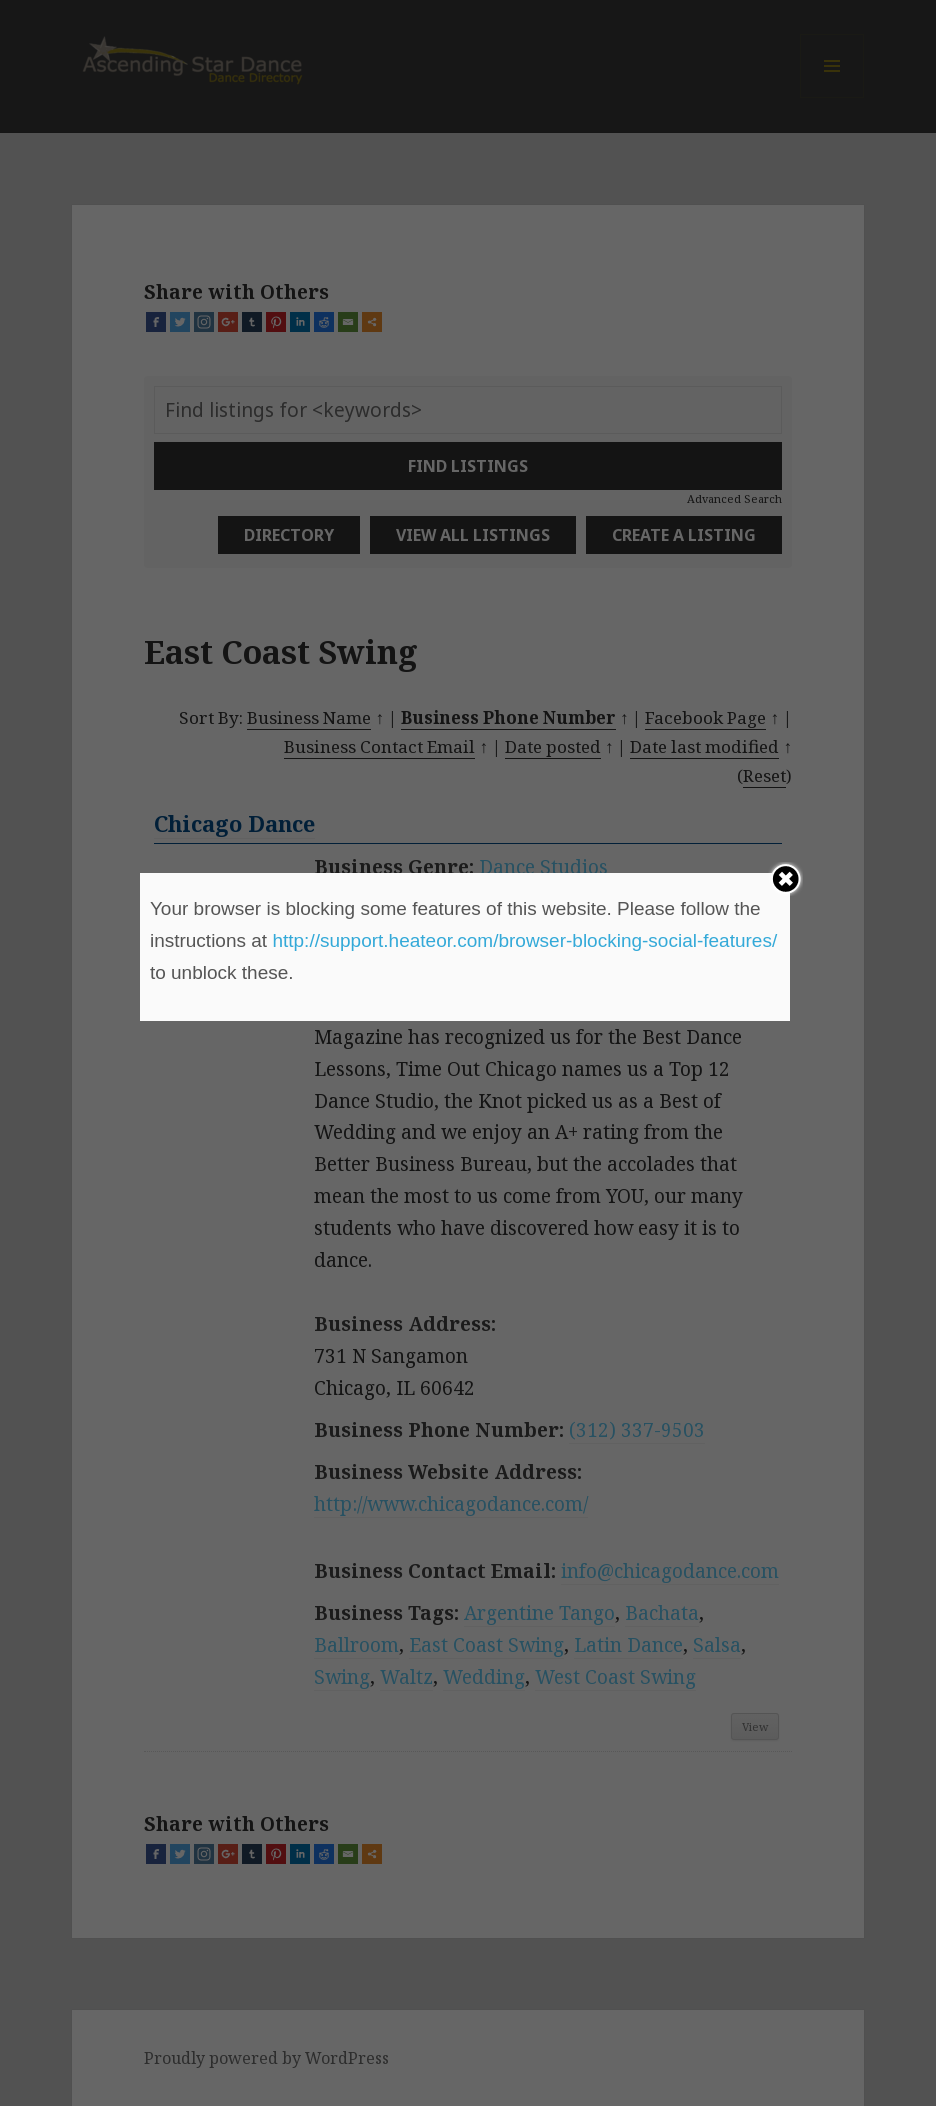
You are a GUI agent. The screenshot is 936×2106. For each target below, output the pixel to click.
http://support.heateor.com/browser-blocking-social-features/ (524, 940)
